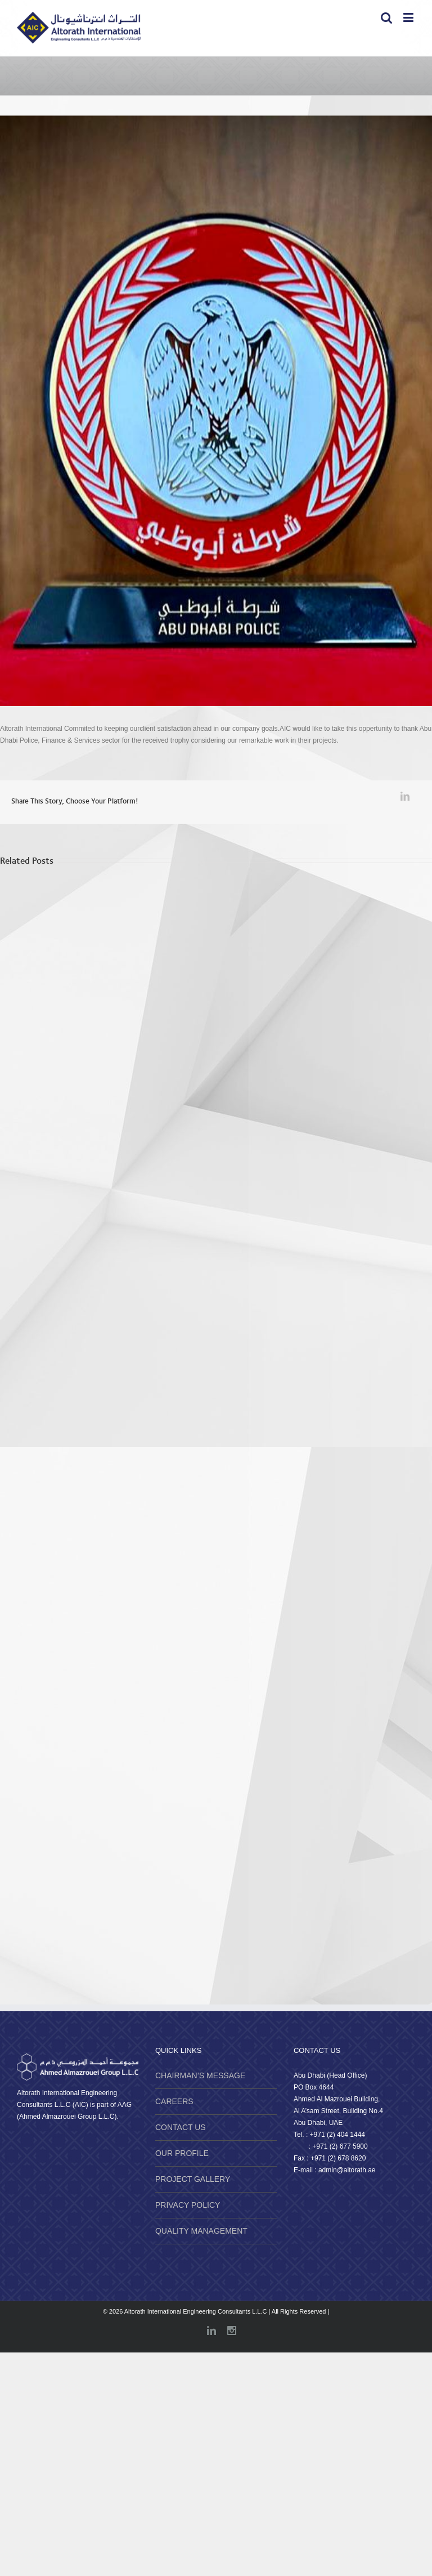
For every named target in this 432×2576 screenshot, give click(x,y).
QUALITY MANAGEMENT (201, 2230)
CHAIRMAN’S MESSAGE (200, 2075)
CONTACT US (180, 2127)
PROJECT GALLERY (192, 2179)
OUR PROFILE (182, 2153)
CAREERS (174, 2101)
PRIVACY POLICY (187, 2204)
